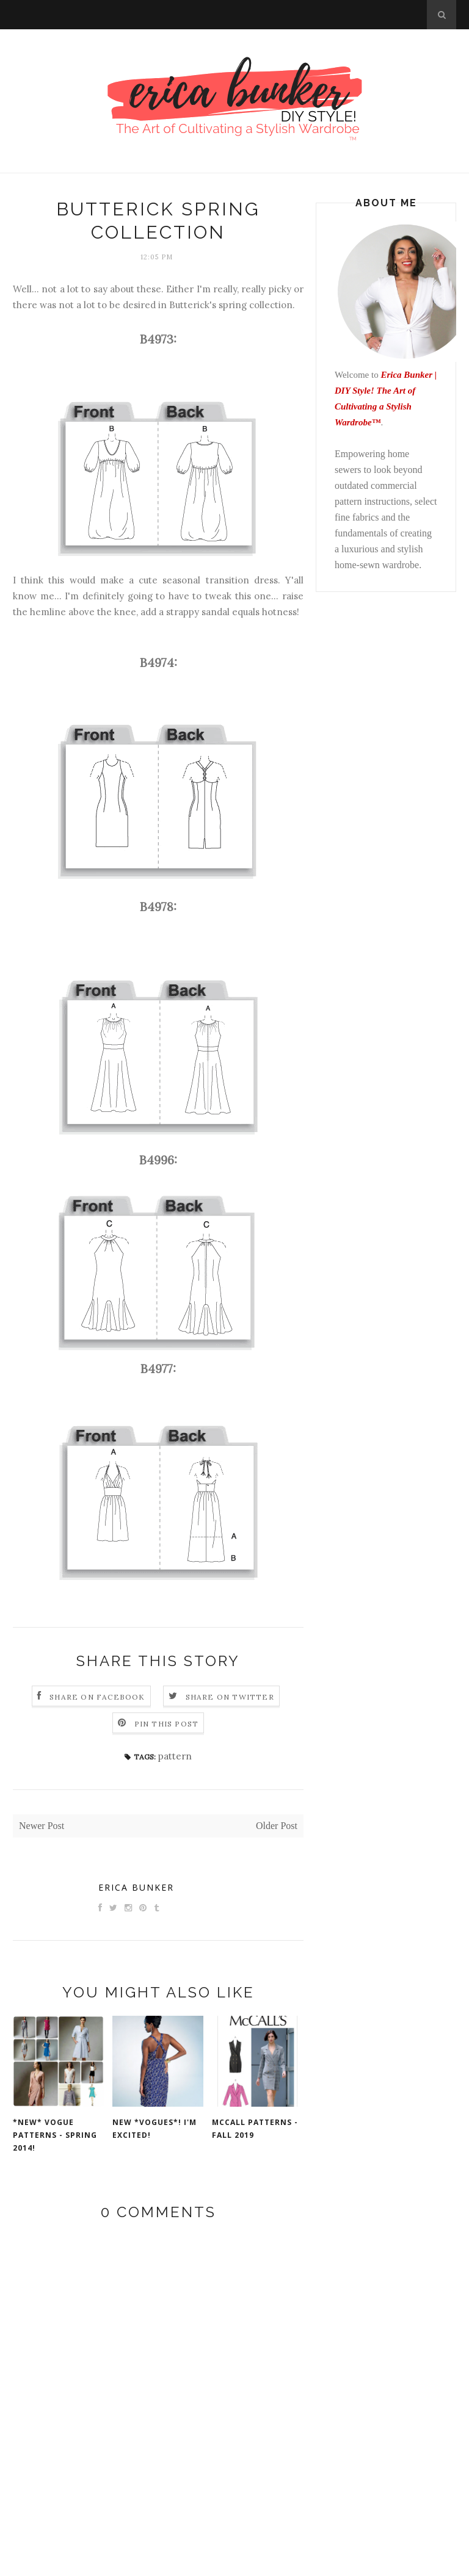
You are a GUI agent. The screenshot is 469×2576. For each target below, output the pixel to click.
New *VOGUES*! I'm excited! (154, 2128)
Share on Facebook (97, 1696)
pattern (175, 1756)
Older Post (276, 1825)
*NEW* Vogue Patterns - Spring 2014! (55, 2135)
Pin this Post (166, 1723)
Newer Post (41, 1825)
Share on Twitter (230, 1696)
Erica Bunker (136, 1887)
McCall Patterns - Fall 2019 (255, 2128)
